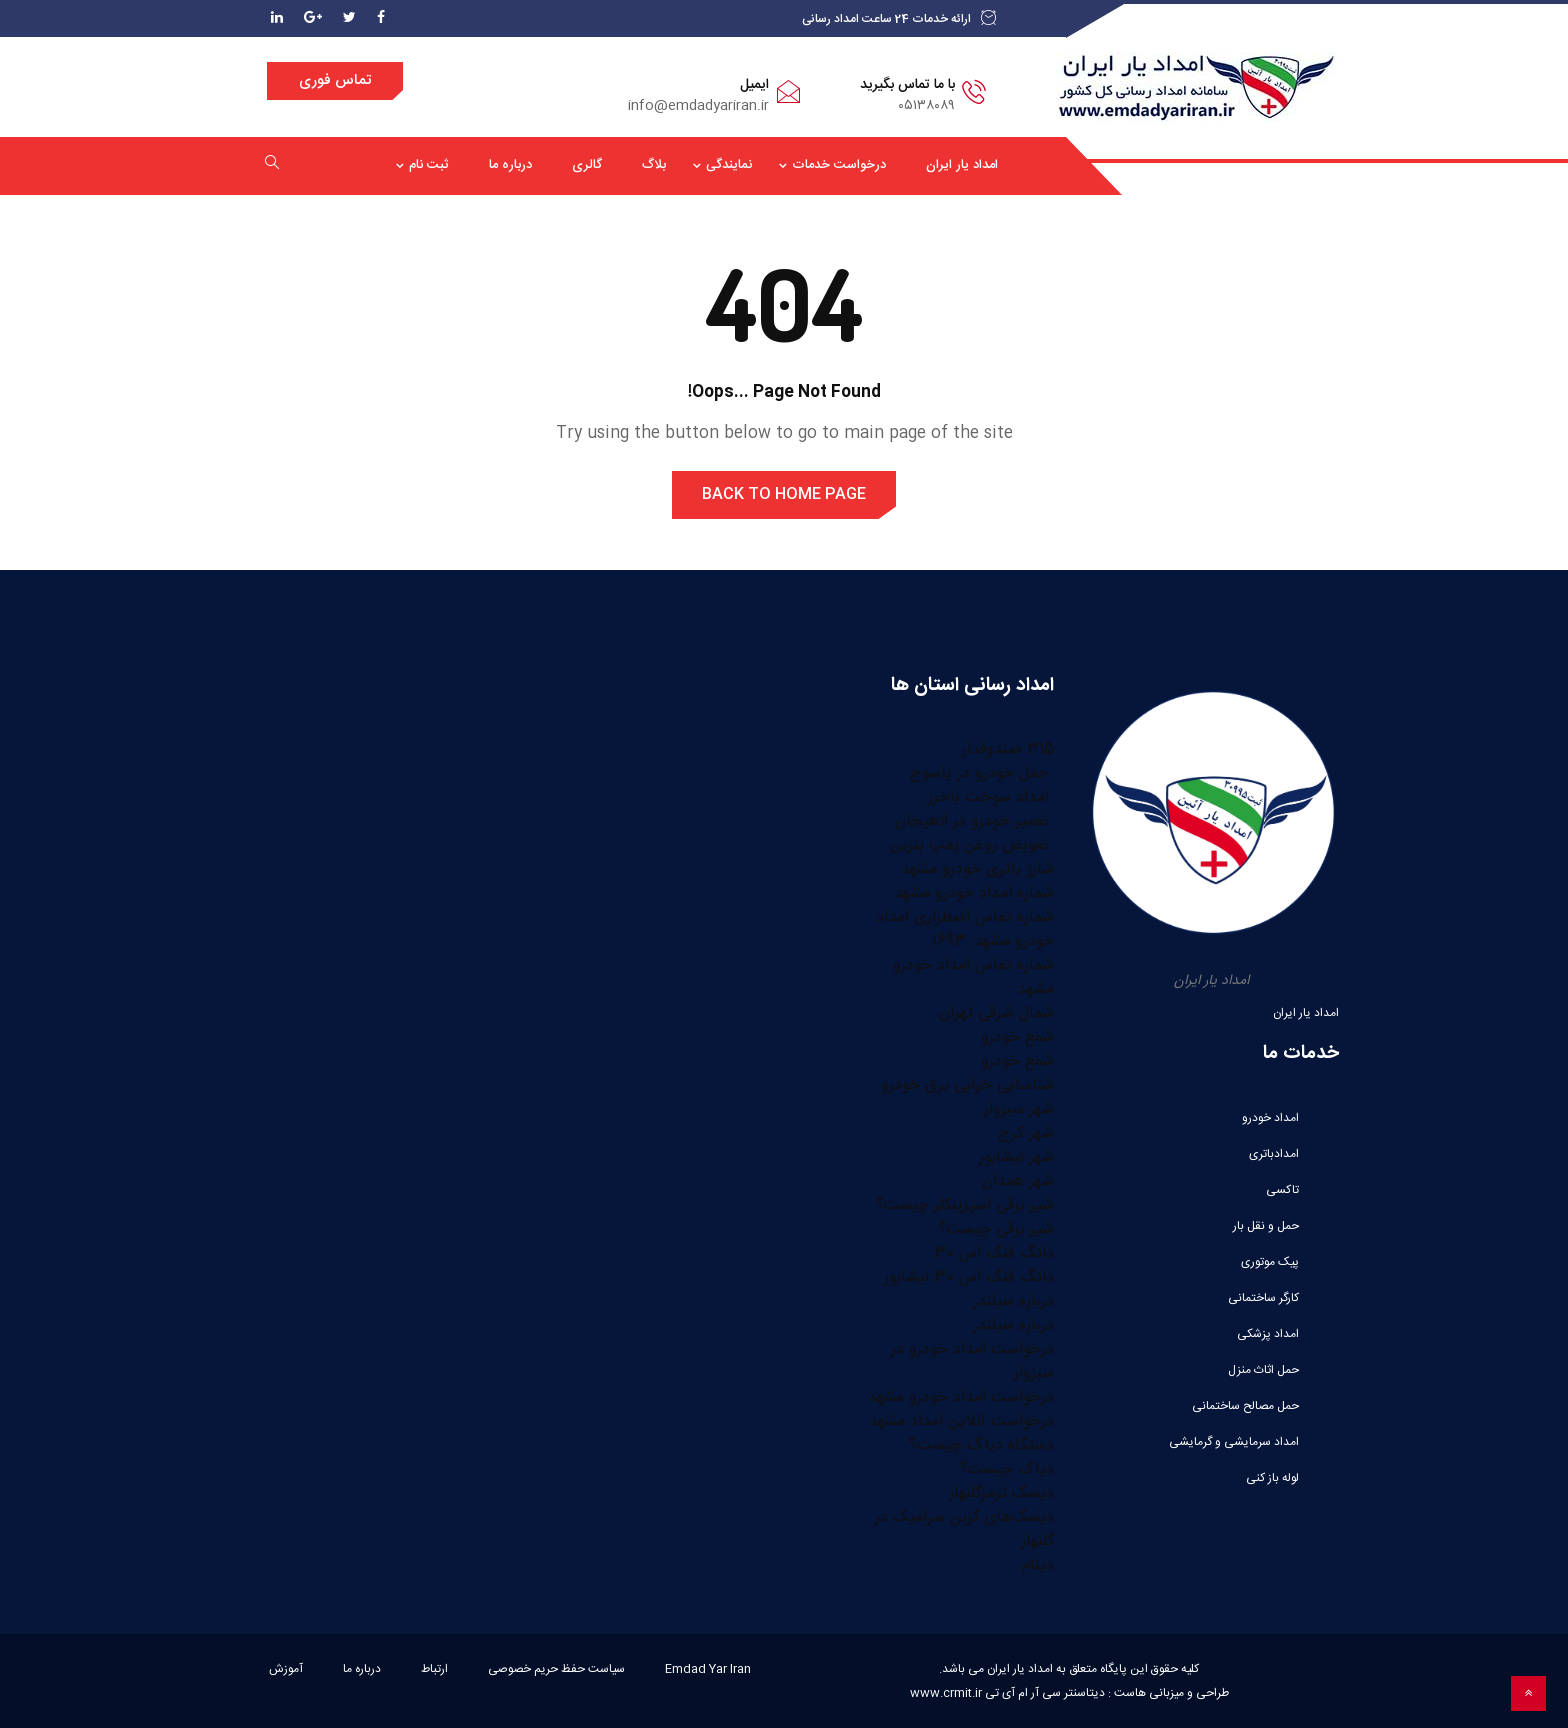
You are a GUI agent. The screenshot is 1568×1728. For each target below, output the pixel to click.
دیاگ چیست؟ (1007, 1469)
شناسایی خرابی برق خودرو (967, 1085)
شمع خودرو (1017, 1037)
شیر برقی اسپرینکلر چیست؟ (965, 1205)
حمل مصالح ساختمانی (1245, 1406)
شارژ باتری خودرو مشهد (977, 869)
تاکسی (1282, 1190)
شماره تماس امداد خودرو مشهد (973, 977)
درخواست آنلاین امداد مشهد (961, 1421)
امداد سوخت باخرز (991, 797)
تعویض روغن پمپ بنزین (972, 845)
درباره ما (510, 165)
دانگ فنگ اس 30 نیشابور (969, 1277)
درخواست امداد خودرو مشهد (961, 1397)
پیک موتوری (1270, 1262)
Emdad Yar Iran (708, 1669)
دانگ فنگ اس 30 (994, 1253)
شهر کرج (1026, 1133)
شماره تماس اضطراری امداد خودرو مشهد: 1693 (965, 929)
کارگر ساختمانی (1263, 1298)
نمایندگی (729, 165)
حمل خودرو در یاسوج (982, 773)
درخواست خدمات (839, 165)
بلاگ (654, 165)
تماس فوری (335, 80)
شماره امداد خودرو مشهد (974, 893)
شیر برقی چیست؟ (996, 1229)
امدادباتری (1274, 1154)
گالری (587, 165)
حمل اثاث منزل (1263, 1370)
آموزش (286, 1669)
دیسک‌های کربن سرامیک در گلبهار (964, 1529)
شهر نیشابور (1016, 1157)
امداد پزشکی (1268, 1334)
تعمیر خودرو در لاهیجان (974, 821)
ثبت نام (429, 165)
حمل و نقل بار (1266, 1226)
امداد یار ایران (962, 165)
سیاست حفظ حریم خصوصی (556, 1669)
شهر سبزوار (1019, 1109)
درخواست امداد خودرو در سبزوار (972, 1361)
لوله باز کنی (1272, 1478)
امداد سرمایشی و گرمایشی (1234, 1442)
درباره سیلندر (1013, 1301)
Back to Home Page (784, 494)
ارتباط (434, 1669)
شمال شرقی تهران (996, 1013)
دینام (1038, 1565)
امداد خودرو (1270, 1118)
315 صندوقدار (1008, 749)
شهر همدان (1018, 1181)
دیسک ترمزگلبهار (1001, 1493)
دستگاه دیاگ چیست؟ (981, 1445)
